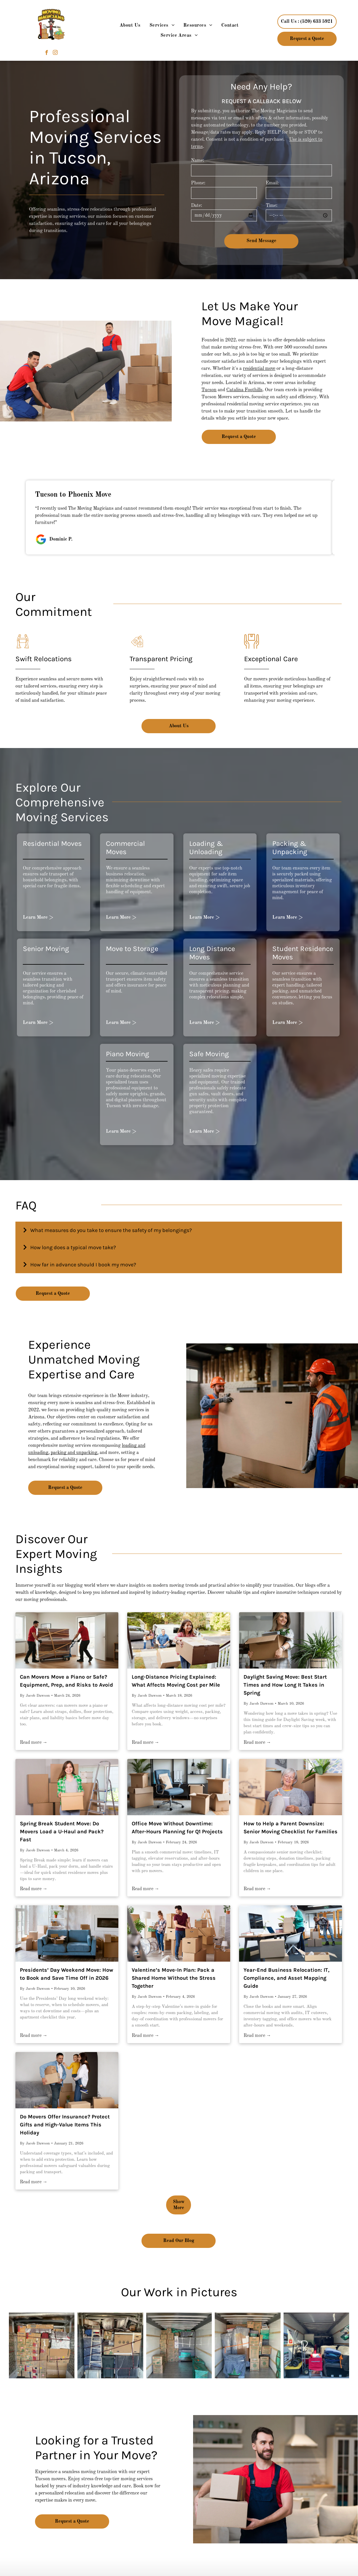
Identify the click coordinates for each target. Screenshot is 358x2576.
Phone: (198, 183)
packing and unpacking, (74, 1452)
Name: (197, 160)
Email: (272, 183)
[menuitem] (130, 25)
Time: (271, 205)
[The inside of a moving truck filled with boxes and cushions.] (179, 2345)
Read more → (33, 1742)
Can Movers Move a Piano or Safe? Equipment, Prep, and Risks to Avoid (66, 1681)
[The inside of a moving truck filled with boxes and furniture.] (248, 2345)
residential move (259, 368)
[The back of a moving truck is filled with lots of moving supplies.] (316, 2345)
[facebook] (46, 53)
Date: (196, 205)
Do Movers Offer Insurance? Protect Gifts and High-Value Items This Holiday (65, 2124)
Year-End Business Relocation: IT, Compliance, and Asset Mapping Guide (287, 1978)
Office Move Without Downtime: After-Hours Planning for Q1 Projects (177, 1827)
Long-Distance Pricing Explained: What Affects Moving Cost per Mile (176, 1681)
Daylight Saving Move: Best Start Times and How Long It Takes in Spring (285, 1685)
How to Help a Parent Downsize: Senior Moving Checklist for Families (291, 1827)
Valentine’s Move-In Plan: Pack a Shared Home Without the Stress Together (174, 1978)
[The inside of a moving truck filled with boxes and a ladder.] (110, 2345)
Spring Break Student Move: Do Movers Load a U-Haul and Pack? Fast (62, 1831)
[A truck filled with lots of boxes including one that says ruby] (42, 2345)
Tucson (209, 390)
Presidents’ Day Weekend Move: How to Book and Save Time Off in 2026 (66, 1974)
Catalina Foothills (244, 390)
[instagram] (55, 53)
